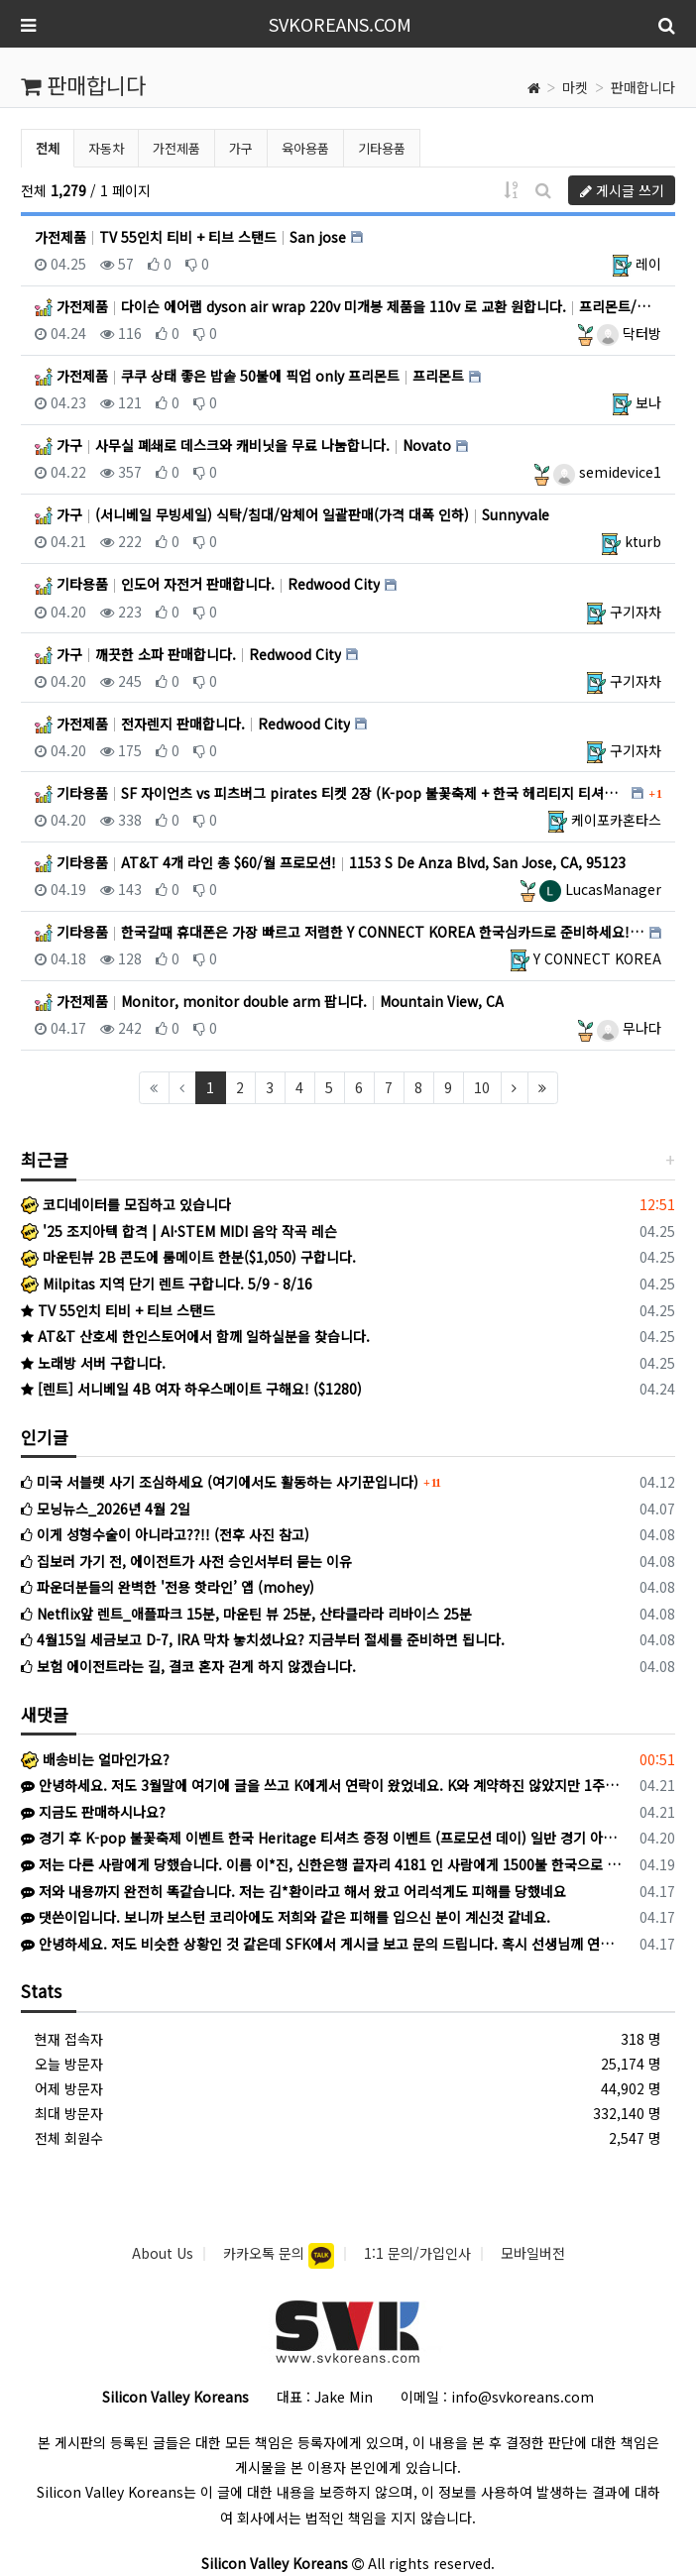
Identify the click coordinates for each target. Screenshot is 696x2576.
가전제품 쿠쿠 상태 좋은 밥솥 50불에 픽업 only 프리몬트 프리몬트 (249, 376)
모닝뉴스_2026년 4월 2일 (105, 1508)
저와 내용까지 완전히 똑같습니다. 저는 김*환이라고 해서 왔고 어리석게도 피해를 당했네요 (293, 1891)
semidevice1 (607, 472)
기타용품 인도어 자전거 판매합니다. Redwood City (207, 584)
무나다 (629, 1028)
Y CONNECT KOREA (597, 958)
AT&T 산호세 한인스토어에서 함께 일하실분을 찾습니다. (195, 1336)
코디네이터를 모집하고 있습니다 (126, 1204)
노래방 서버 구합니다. (93, 1363)
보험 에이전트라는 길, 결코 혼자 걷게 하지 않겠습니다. (188, 1666)
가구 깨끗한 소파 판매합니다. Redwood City (188, 654)
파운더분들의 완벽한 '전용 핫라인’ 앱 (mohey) (167, 1587)
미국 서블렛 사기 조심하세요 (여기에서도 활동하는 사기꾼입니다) (219, 1482)
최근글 (44, 1159)
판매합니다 (643, 87)
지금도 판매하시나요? (93, 1812)
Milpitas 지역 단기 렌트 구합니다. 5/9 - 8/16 (166, 1283)
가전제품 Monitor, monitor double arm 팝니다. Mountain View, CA (269, 1001)
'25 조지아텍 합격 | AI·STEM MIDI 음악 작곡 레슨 (179, 1231)
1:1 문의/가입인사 (417, 2253)
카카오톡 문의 (265, 2253)
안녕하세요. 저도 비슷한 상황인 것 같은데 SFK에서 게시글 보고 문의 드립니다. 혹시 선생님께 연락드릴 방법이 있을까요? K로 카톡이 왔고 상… (323, 1944)
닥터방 (629, 333)
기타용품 (382, 148)
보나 (648, 402)
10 (482, 1087)
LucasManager (600, 889)
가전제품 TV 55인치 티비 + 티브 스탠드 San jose (190, 237)
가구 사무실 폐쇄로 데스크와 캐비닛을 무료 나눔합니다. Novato (243, 445)
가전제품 (176, 148)
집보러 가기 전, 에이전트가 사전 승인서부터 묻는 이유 (186, 1561)
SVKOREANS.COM (340, 24)
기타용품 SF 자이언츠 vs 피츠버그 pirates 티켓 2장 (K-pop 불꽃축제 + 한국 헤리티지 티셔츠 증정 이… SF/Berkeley (331, 793)
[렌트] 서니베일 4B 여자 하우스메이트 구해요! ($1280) (191, 1389)
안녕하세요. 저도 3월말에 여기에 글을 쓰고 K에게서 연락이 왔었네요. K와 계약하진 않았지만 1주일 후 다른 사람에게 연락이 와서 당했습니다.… (323, 1785)
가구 (241, 148)
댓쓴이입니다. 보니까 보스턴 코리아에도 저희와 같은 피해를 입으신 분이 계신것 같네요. (285, 1917)
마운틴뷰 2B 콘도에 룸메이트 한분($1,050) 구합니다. (188, 1257)
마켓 (575, 87)
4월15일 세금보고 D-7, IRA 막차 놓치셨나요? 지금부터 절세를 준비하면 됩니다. (263, 1639)
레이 (648, 264)
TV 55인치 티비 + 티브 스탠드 (118, 1310)
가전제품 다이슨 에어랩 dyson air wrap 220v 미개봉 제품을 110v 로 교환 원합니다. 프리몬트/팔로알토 (348, 306)
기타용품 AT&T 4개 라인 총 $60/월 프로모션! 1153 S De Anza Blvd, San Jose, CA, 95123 (330, 862)
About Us (162, 2253)
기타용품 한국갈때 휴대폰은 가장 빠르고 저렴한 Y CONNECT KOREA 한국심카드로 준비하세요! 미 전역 (339, 932)
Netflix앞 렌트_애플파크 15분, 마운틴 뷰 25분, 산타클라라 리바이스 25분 (246, 1614)
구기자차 (635, 611)
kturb (643, 541)
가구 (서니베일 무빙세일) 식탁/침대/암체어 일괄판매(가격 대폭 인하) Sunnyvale (292, 514)
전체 (47, 148)
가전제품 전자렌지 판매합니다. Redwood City (192, 723)
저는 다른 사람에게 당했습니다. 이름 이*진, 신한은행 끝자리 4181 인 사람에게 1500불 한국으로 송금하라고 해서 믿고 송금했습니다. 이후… (323, 1864)
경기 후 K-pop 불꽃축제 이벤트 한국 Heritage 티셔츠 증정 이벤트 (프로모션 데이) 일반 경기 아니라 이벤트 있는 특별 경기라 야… (323, 1838)
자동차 (106, 148)
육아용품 (305, 148)
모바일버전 (533, 2253)
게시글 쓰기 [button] (622, 190)
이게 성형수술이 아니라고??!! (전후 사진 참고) (165, 1534)
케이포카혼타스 (616, 820)
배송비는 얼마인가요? (95, 1759)
